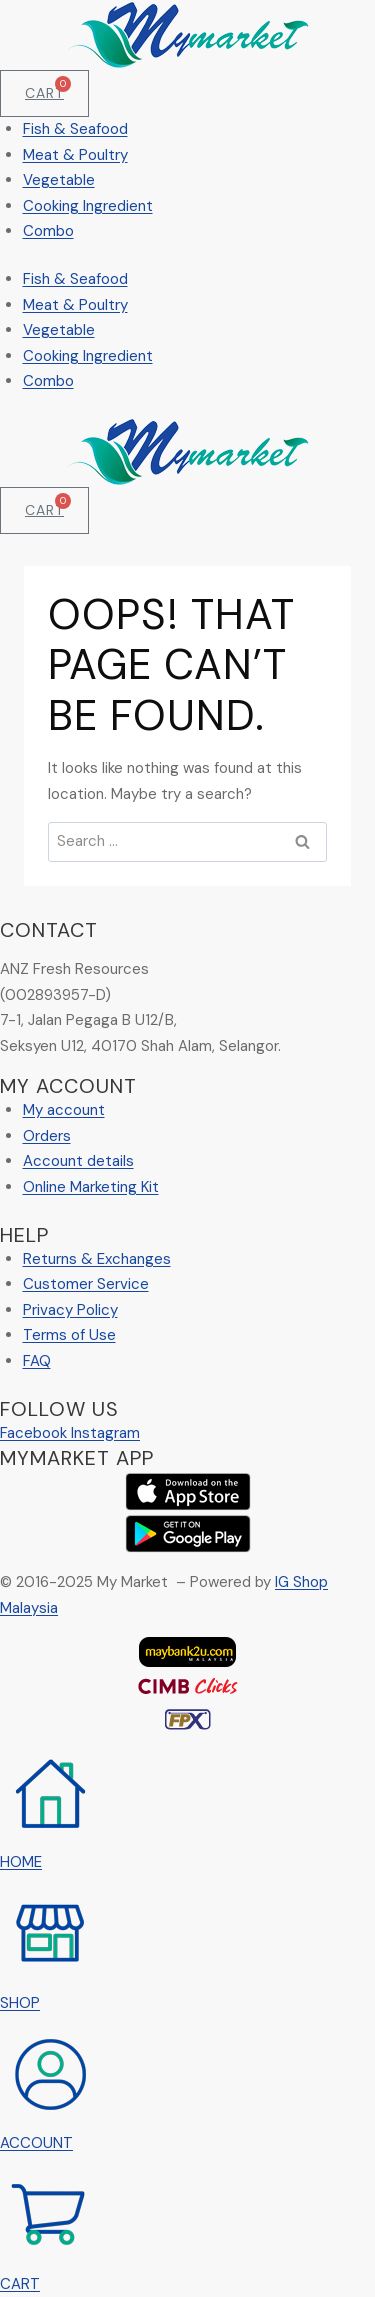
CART (20, 2284)
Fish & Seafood (75, 129)
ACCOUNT (36, 2143)
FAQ (37, 1361)
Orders (47, 1136)
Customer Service (86, 1284)
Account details (78, 1161)
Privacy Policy (70, 1310)
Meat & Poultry (75, 155)
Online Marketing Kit (91, 1187)
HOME (21, 1862)
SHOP (20, 2003)
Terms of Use (69, 1335)
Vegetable (59, 180)
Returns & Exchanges (97, 1259)
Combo (48, 231)
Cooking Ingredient (88, 206)
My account (64, 1110)
